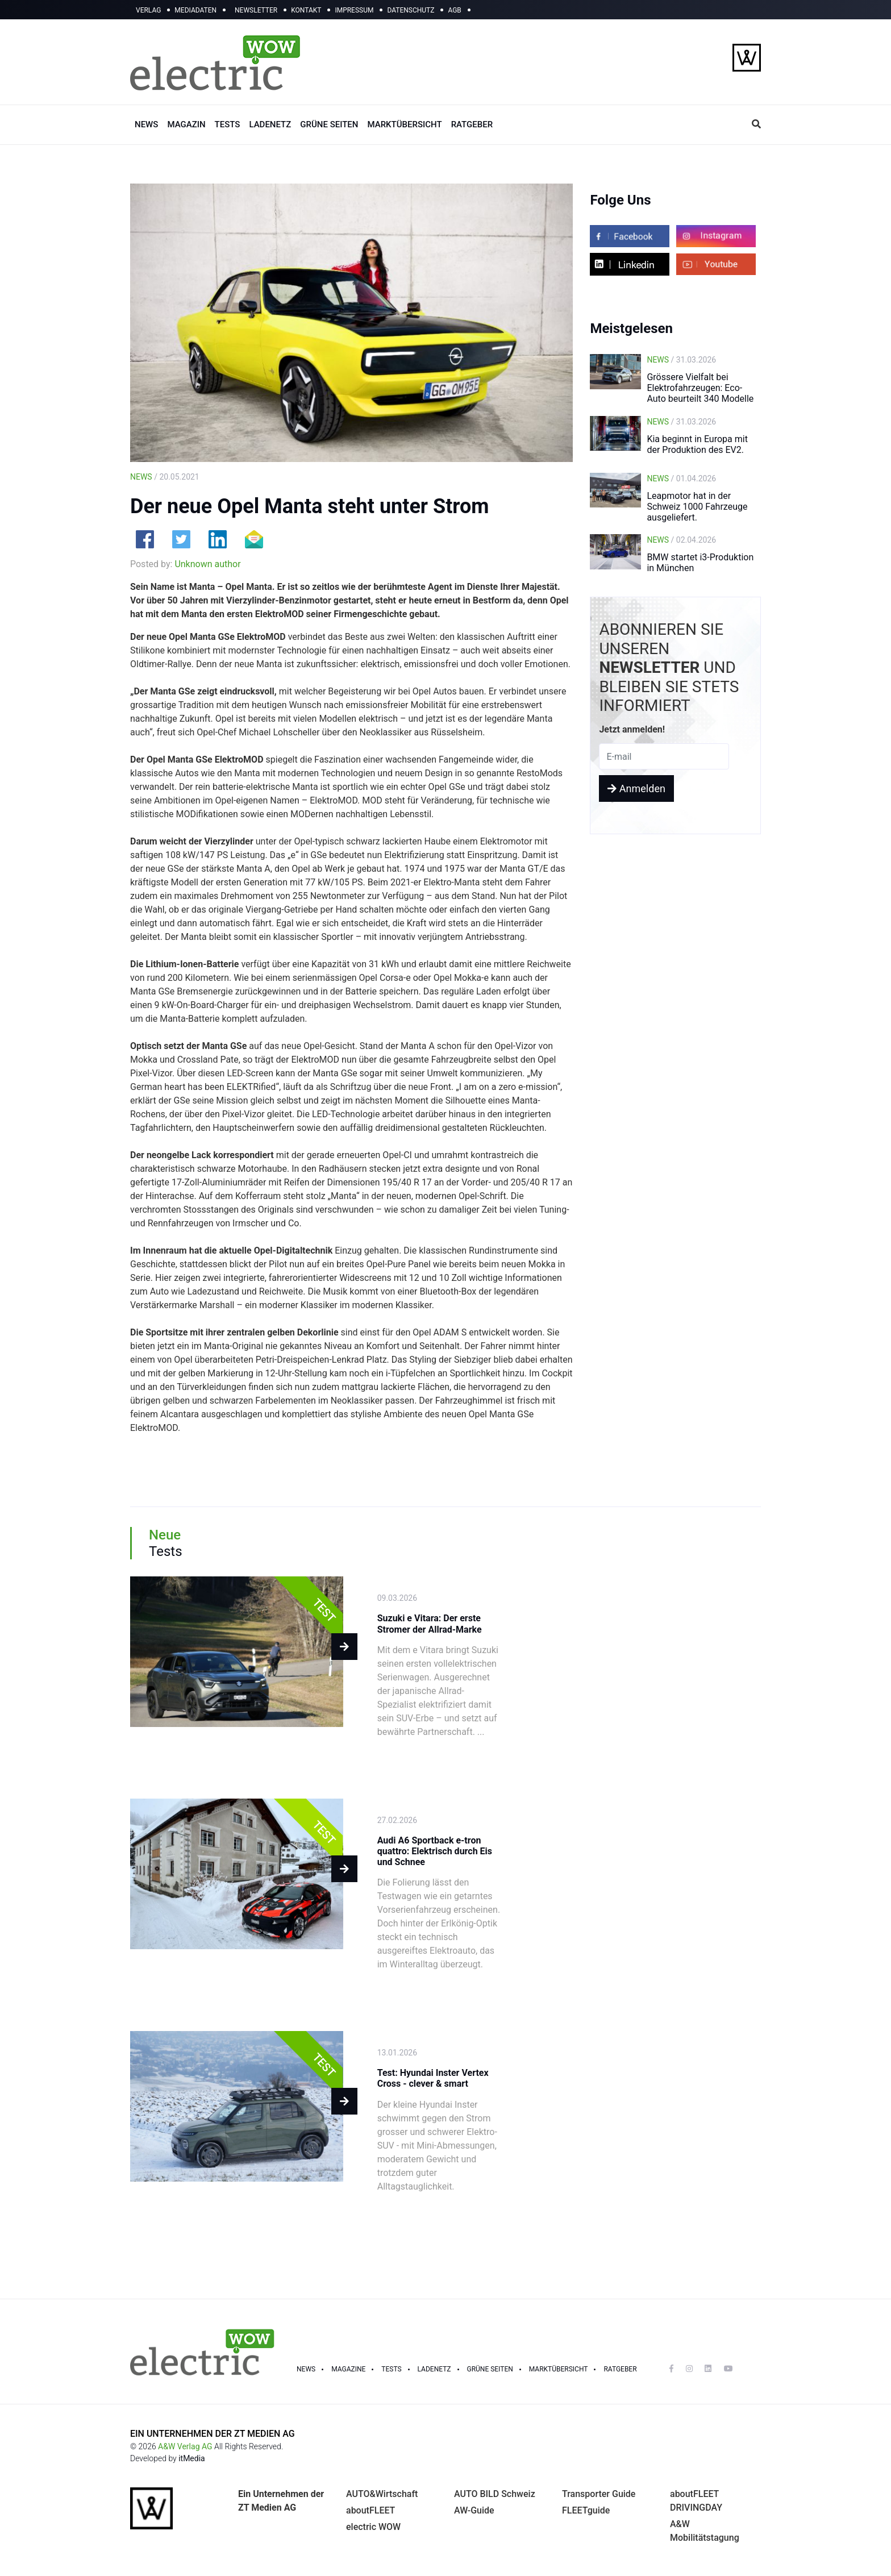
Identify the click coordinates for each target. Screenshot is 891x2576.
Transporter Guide (598, 2493)
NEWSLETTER (256, 10)
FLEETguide (586, 2510)
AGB (454, 10)
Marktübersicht (558, 2369)
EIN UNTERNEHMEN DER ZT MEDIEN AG (212, 2433)
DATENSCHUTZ (410, 10)
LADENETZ (270, 124)
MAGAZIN (186, 124)
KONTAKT (306, 10)
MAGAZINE (348, 2369)
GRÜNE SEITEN (329, 124)
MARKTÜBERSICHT (404, 124)
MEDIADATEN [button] (195, 10)
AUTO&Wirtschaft (382, 2493)
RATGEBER (472, 124)
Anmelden (636, 788)
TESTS (227, 124)
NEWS (146, 124)
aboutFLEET (370, 2510)
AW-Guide (474, 2510)
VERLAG (148, 10)
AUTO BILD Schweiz (494, 2493)
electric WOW (373, 2526)
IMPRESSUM (354, 10)
